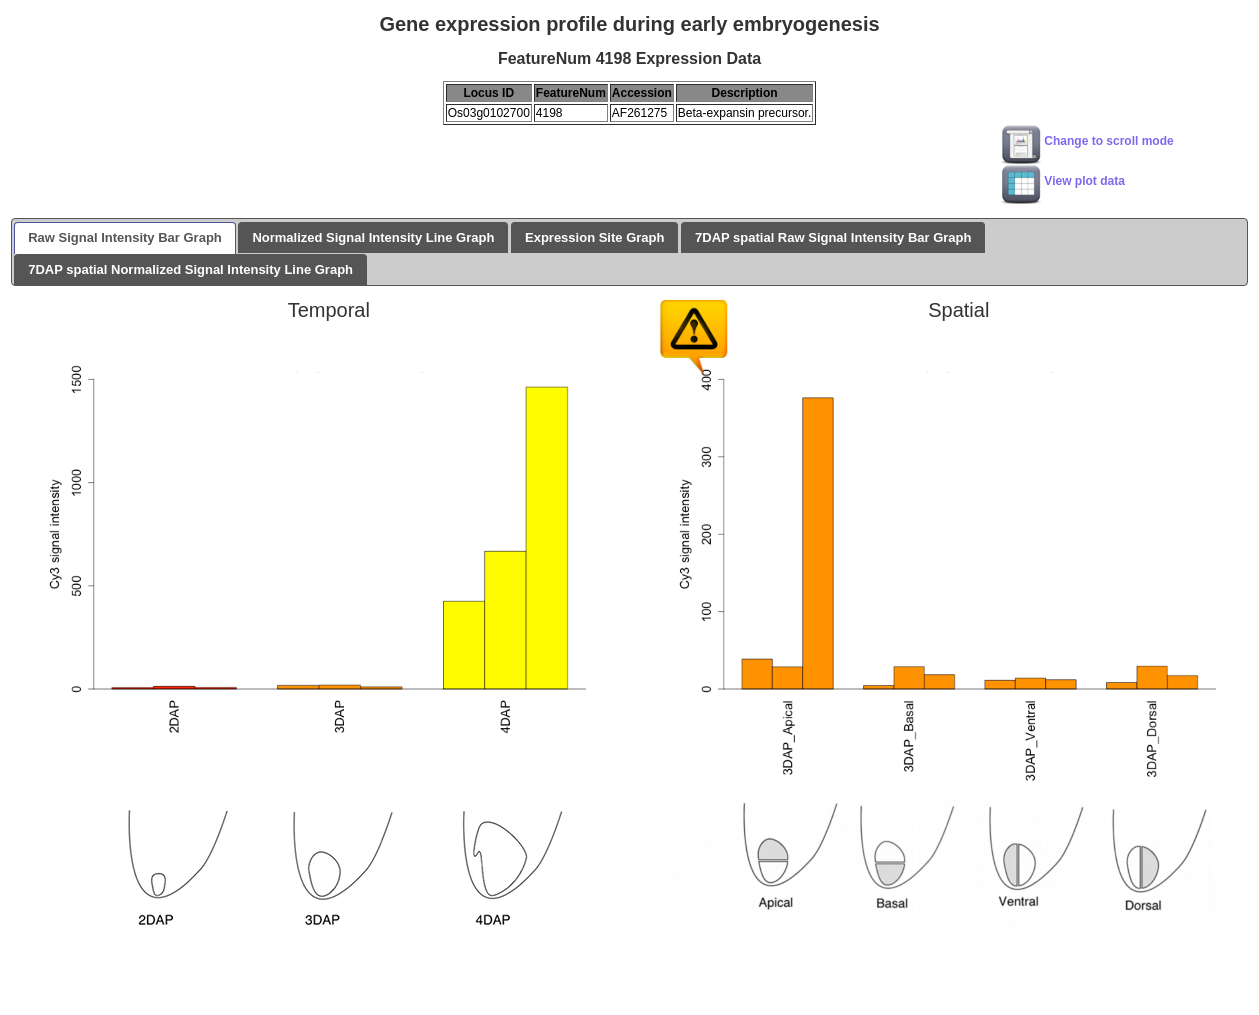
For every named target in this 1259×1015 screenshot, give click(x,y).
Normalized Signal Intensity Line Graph (373, 237)
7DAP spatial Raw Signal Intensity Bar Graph (833, 237)
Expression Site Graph (594, 237)
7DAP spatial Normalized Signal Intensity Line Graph (190, 269)
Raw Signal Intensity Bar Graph (125, 237)
